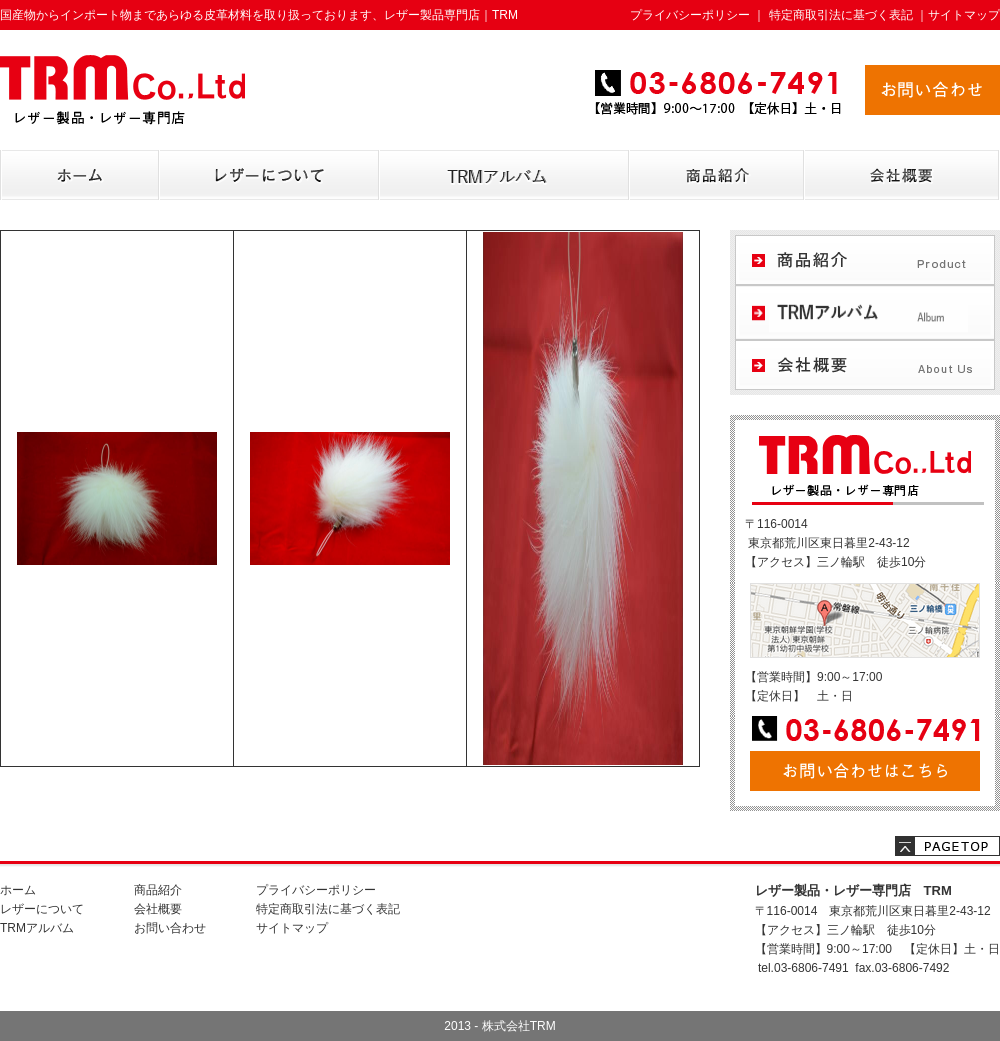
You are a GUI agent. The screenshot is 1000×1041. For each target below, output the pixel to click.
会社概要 (158, 909)
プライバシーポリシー (690, 15)
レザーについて (42, 909)
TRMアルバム (37, 928)
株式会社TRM (519, 1026)
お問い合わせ (170, 928)
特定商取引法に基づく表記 (841, 15)
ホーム (18, 890)
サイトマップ (964, 15)
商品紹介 (158, 890)
